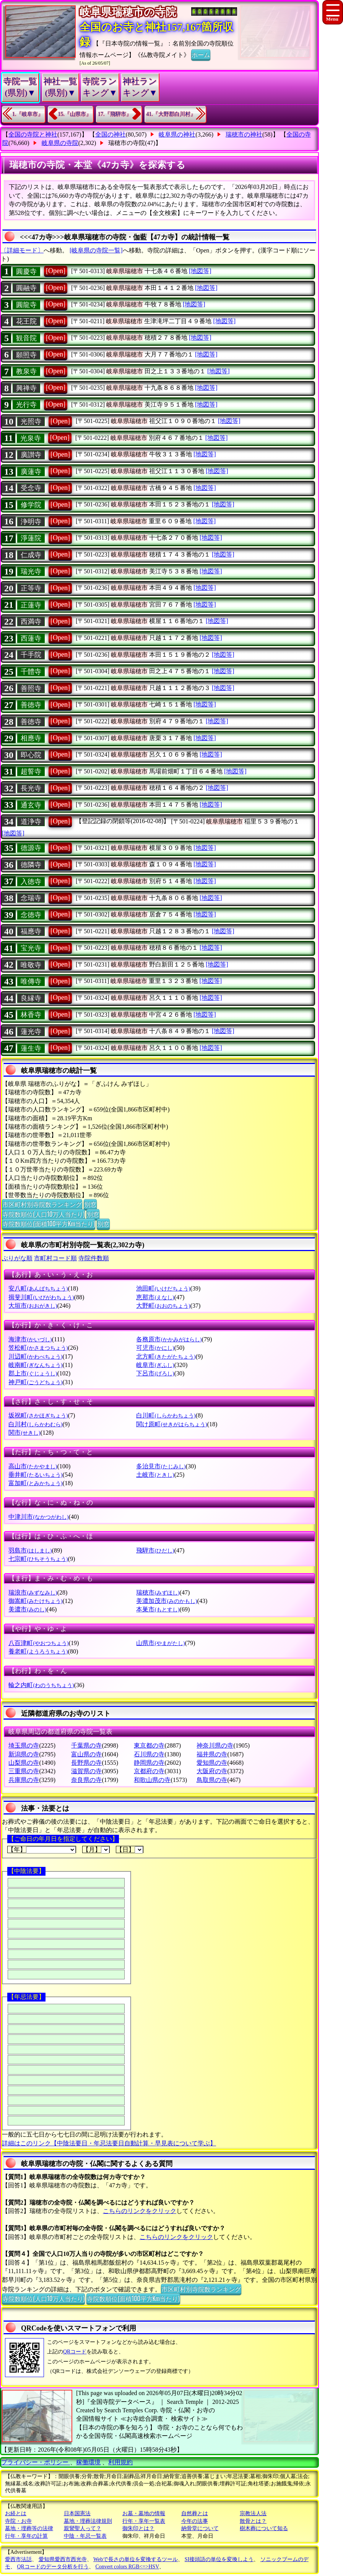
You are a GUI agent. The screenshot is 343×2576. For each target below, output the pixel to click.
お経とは (15, 2513)
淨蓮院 (31, 538)
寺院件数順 (93, 1258)
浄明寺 (31, 522)
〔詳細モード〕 (22, 250)
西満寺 (31, 621)
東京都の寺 (149, 1745)
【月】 (96, 1849)
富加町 (35, 1483)
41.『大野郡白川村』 (171, 114)
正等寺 (31, 588)
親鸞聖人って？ (82, 2528)
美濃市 (27, 1609)
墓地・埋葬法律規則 (88, 2521)
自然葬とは (194, 2513)
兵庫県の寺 (23, 1780)
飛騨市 (155, 1550)
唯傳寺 (31, 981)
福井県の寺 (212, 1754)
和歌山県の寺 (152, 1780)
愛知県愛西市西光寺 (63, 2559)
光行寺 (26, 404)
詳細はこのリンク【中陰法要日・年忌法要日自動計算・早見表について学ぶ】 (109, 2143)
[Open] (55, 271)
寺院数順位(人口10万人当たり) (43, 1214)
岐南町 (35, 1365)
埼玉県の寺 (23, 1745)
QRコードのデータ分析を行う (53, 2566)
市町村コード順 (55, 1258)
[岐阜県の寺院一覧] (96, 250)
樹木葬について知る (264, 2528)
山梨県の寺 (23, 1762)
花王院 (26, 321)
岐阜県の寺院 (60, 143)
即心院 (31, 755)
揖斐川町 (41, 1297)
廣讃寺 (31, 455)
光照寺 (31, 421)
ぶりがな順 (17, 1258)
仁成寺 (31, 555)
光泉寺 (30, 438)
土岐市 (155, 1474)
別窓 (90, 1204)
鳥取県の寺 (212, 1780)
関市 (24, 1432)
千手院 (31, 655)
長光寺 (31, 788)
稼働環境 (88, 2462)
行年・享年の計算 (26, 2536)
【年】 (42, 1849)
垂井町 (35, 1474)
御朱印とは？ (138, 2528)
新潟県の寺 (23, 1754)
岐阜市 (155, 1365)
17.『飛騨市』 (115, 114)
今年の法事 (194, 2521)
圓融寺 (26, 288)
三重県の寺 (23, 1771)
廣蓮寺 (31, 471)
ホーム (201, 54)
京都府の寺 (149, 1771)
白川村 (35, 1424)
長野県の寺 (86, 1762)
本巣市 (157, 1609)
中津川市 (38, 1516)
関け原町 (171, 1424)
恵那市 (155, 1297)
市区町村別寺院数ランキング (42, 1204)
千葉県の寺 (86, 1745)
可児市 (155, 1347)
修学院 (31, 505)
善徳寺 (31, 705)
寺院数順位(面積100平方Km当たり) (48, 1223)
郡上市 (32, 1373)
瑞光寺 (31, 571)
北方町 (165, 1356)
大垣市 (32, 1305)
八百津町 (38, 1643)
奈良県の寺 (86, 1780)
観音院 (26, 338)
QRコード (74, 2352)
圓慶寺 (26, 271)
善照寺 (31, 688)
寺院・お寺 (18, 2521)
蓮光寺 (31, 1031)
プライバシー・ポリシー (35, 2462)
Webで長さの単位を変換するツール (135, 2559)
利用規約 (120, 2462)
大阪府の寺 (212, 1771)
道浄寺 (31, 821)
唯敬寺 (31, 965)
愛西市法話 (18, 2559)
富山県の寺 (86, 1754)
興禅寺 (26, 388)
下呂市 (155, 1373)
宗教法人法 (253, 2513)
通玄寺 (31, 805)
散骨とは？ (253, 2521)
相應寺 (31, 738)
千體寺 (31, 671)
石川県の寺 (149, 1754)
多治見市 (160, 1466)
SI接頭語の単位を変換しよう (219, 2559)
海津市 (30, 1339)
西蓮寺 (31, 638)
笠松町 (38, 1347)
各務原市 (169, 1339)
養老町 (38, 1651)
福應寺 (31, 931)
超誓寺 (31, 771)
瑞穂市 (157, 1592)
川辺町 (35, 1356)
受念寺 (31, 488)
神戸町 (35, 1382)
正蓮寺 (31, 605)
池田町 (163, 1288)
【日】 (129, 1849)
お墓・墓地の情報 (143, 2513)
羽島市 (30, 1550)
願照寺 (26, 355)
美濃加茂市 (166, 1601)
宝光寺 (31, 948)
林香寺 (31, 1015)
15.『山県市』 (75, 114)
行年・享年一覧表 (143, 2521)
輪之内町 (41, 1685)
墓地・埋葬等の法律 (29, 2528)
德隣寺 (31, 865)
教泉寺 (26, 371)
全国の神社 (110, 134)
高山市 (32, 1466)
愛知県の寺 (212, 1762)
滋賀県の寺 (86, 1771)
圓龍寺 (26, 305)
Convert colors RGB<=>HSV (127, 2566)
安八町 (38, 1288)
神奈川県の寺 (215, 1745)
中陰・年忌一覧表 (85, 2536)
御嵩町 (35, 1601)
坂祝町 (38, 1415)
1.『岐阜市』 (27, 114)
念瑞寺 (31, 898)
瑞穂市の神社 (244, 134)
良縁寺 (31, 998)
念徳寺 (31, 915)
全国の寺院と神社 (32, 134)
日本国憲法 (77, 2513)
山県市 (160, 1643)
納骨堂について (200, 2528)
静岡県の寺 (149, 1762)
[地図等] (200, 271)
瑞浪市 (32, 1592)
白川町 (165, 1415)
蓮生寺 (31, 1048)
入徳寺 (31, 881)
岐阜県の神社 (177, 134)
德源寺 (31, 848)
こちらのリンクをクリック (139, 2211)
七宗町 (38, 1559)
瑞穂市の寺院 (126, 143)
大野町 (163, 1305)
